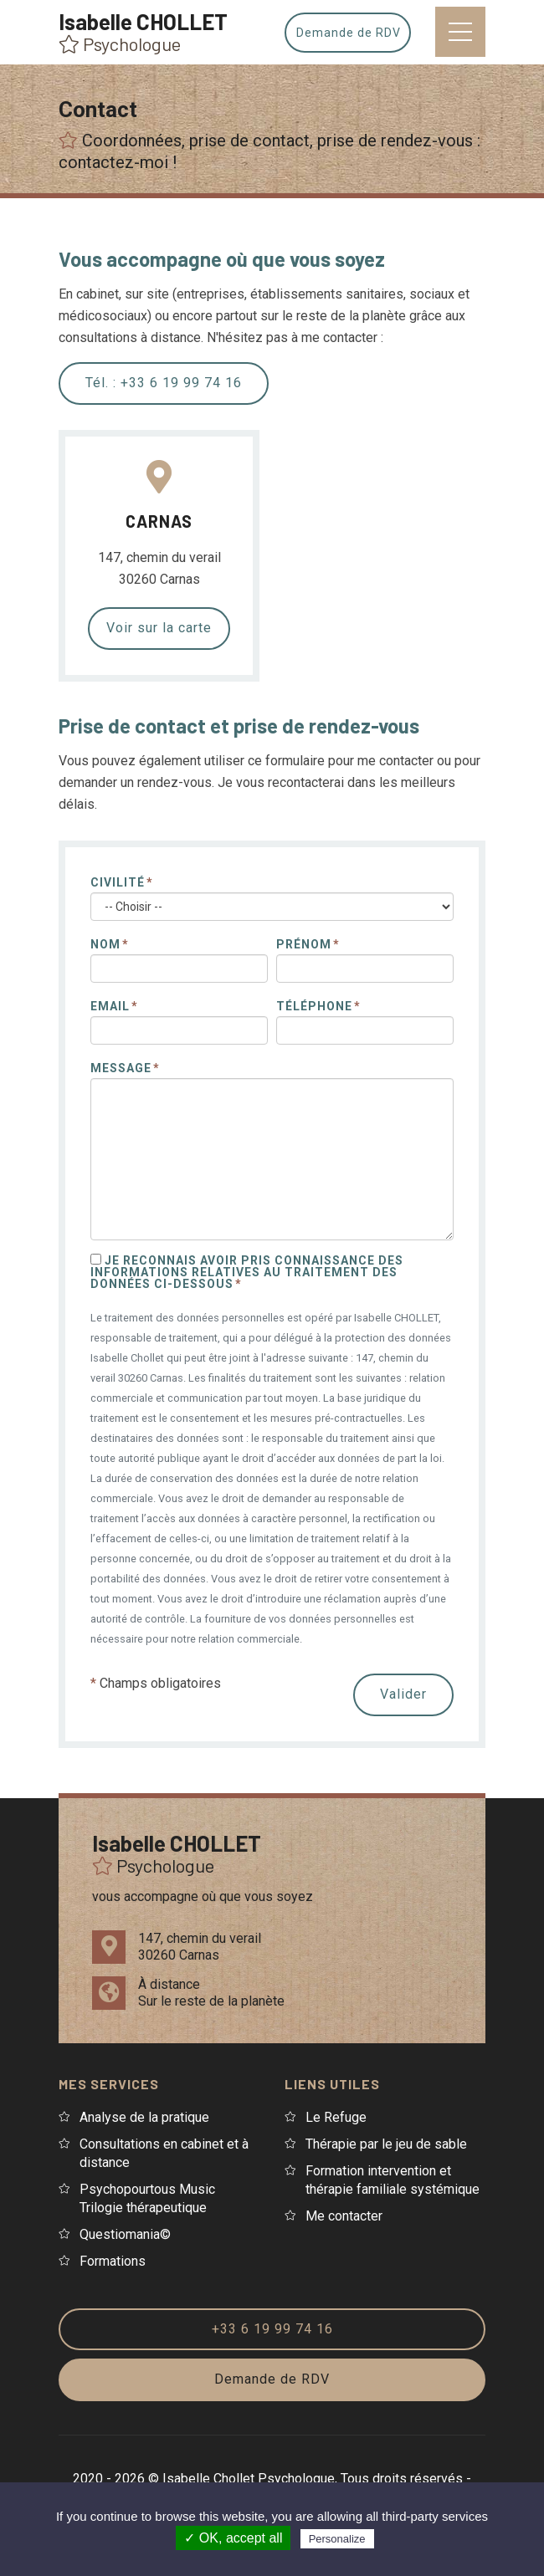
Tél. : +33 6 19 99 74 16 (163, 383)
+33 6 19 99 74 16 (272, 2329)
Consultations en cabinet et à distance (164, 2153)
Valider (403, 1694)
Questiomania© (125, 2234)
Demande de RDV (352, 32)
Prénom (303, 944)
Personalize (337, 2539)
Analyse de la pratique (144, 2117)
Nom (105, 944)
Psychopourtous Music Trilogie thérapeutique (147, 2198)
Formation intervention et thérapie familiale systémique (392, 2180)
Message (120, 1068)
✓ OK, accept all (233, 2538)
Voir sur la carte (159, 628)
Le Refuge (336, 2117)
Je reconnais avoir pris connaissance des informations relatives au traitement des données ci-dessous (246, 1272)
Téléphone (314, 1006)
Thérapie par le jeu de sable (386, 2144)
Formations (113, 2261)
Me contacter (343, 2216)
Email (110, 1006)
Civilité (117, 882)
